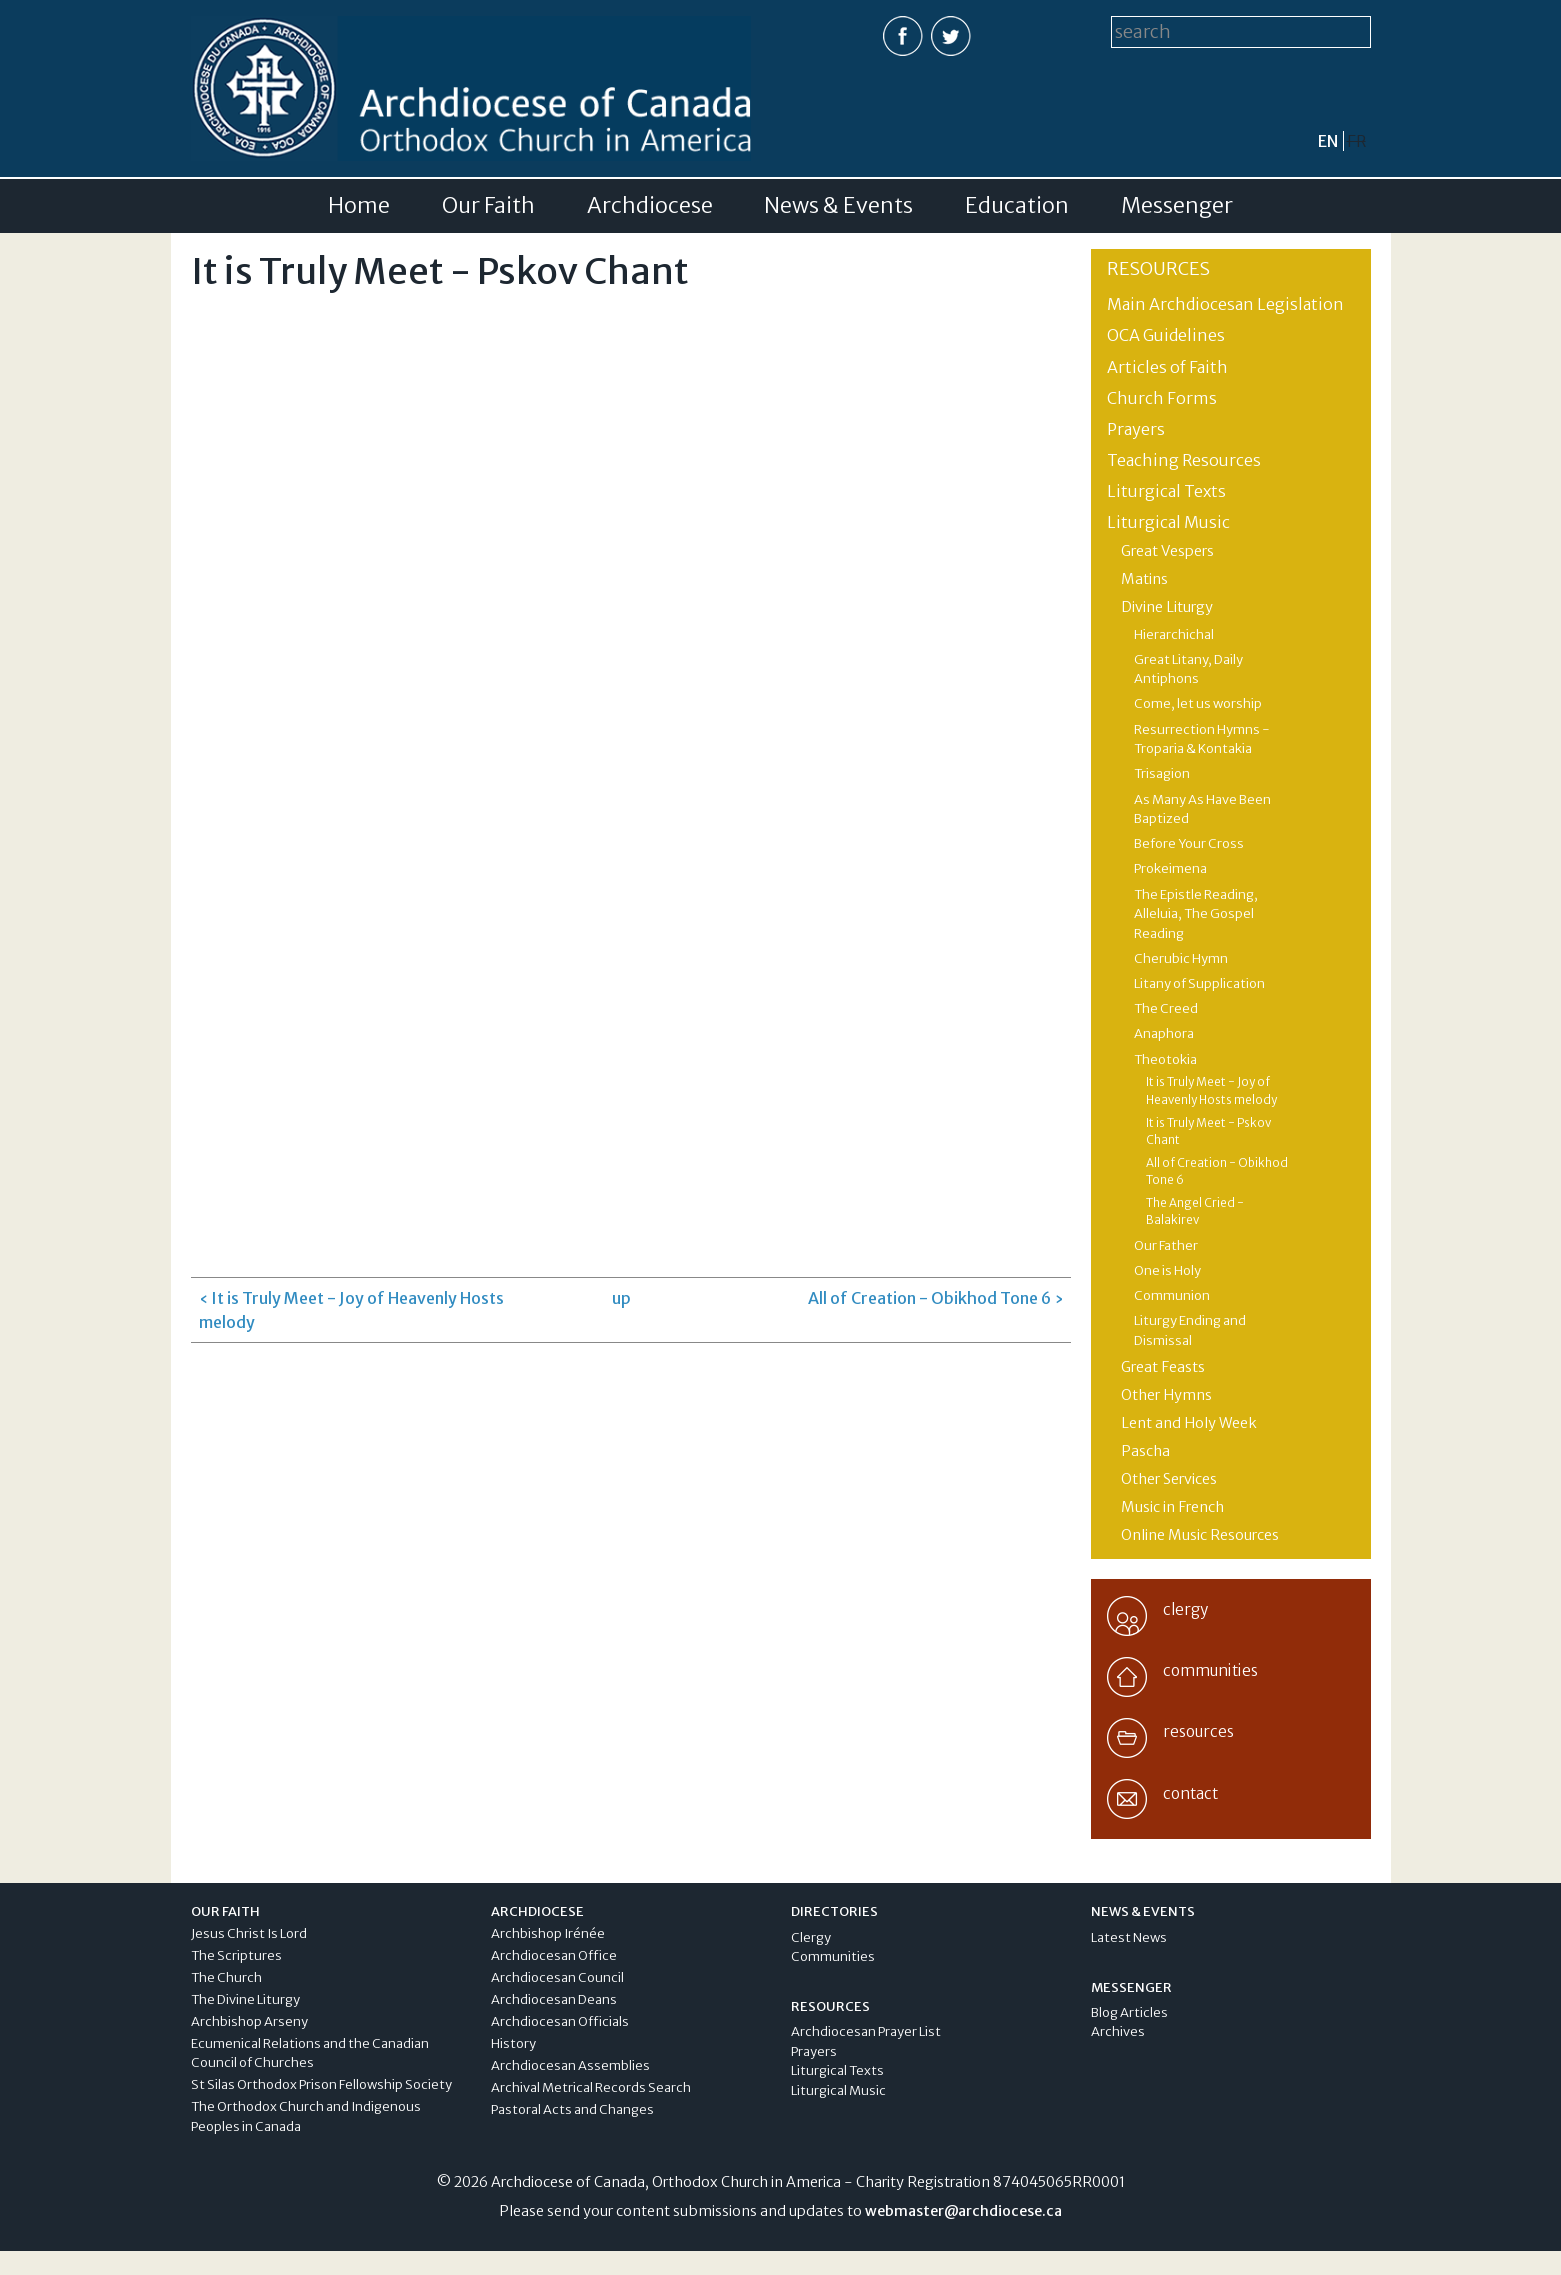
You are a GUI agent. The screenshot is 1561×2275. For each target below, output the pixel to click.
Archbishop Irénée (548, 1933)
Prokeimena (1170, 868)
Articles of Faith (1167, 367)
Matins (1144, 579)
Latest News (1129, 1937)
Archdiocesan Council (557, 1977)
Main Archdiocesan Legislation (1225, 304)
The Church (226, 1977)
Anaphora (1164, 1033)
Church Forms (1162, 398)
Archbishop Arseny (249, 2021)
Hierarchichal (1174, 634)
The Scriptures (236, 1955)
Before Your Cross (1189, 843)
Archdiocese (650, 206)
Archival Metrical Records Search (591, 2087)
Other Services (1169, 1479)
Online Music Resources (1200, 1535)
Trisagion (1162, 773)
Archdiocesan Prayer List (866, 2031)
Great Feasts (1163, 1367)
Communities (833, 1956)
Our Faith (488, 206)
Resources (1158, 268)
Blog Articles (1129, 2012)
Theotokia (1165, 1059)
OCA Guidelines (1166, 335)
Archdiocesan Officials (560, 2021)
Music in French (1172, 1507)
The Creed (1166, 1008)
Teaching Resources (1184, 460)
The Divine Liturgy (245, 1999)
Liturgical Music (1168, 522)
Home (359, 206)
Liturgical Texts (1166, 491)
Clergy (811, 1937)
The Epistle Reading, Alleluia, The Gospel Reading (1196, 914)
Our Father (1166, 1245)
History (513, 2043)
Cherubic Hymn (1181, 958)
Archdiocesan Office (554, 1955)
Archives (1118, 2031)
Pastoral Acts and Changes (572, 2109)
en (1328, 141)
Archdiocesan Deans (554, 1999)
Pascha (1145, 1451)
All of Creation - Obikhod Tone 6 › (935, 1298)
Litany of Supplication (1199, 983)
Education (1017, 206)
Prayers (1136, 429)
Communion (1172, 1295)
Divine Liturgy (1167, 607)
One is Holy (1167, 1270)
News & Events (838, 206)
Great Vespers (1167, 551)
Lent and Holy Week (1189, 1423)
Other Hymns (1166, 1395)
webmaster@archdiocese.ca (963, 2211)
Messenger (1177, 206)
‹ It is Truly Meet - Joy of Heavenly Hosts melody (351, 1310)
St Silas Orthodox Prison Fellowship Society (321, 2084)
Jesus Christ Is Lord (249, 1933)
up (621, 1298)
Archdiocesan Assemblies (570, 2065)
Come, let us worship (1198, 703)
